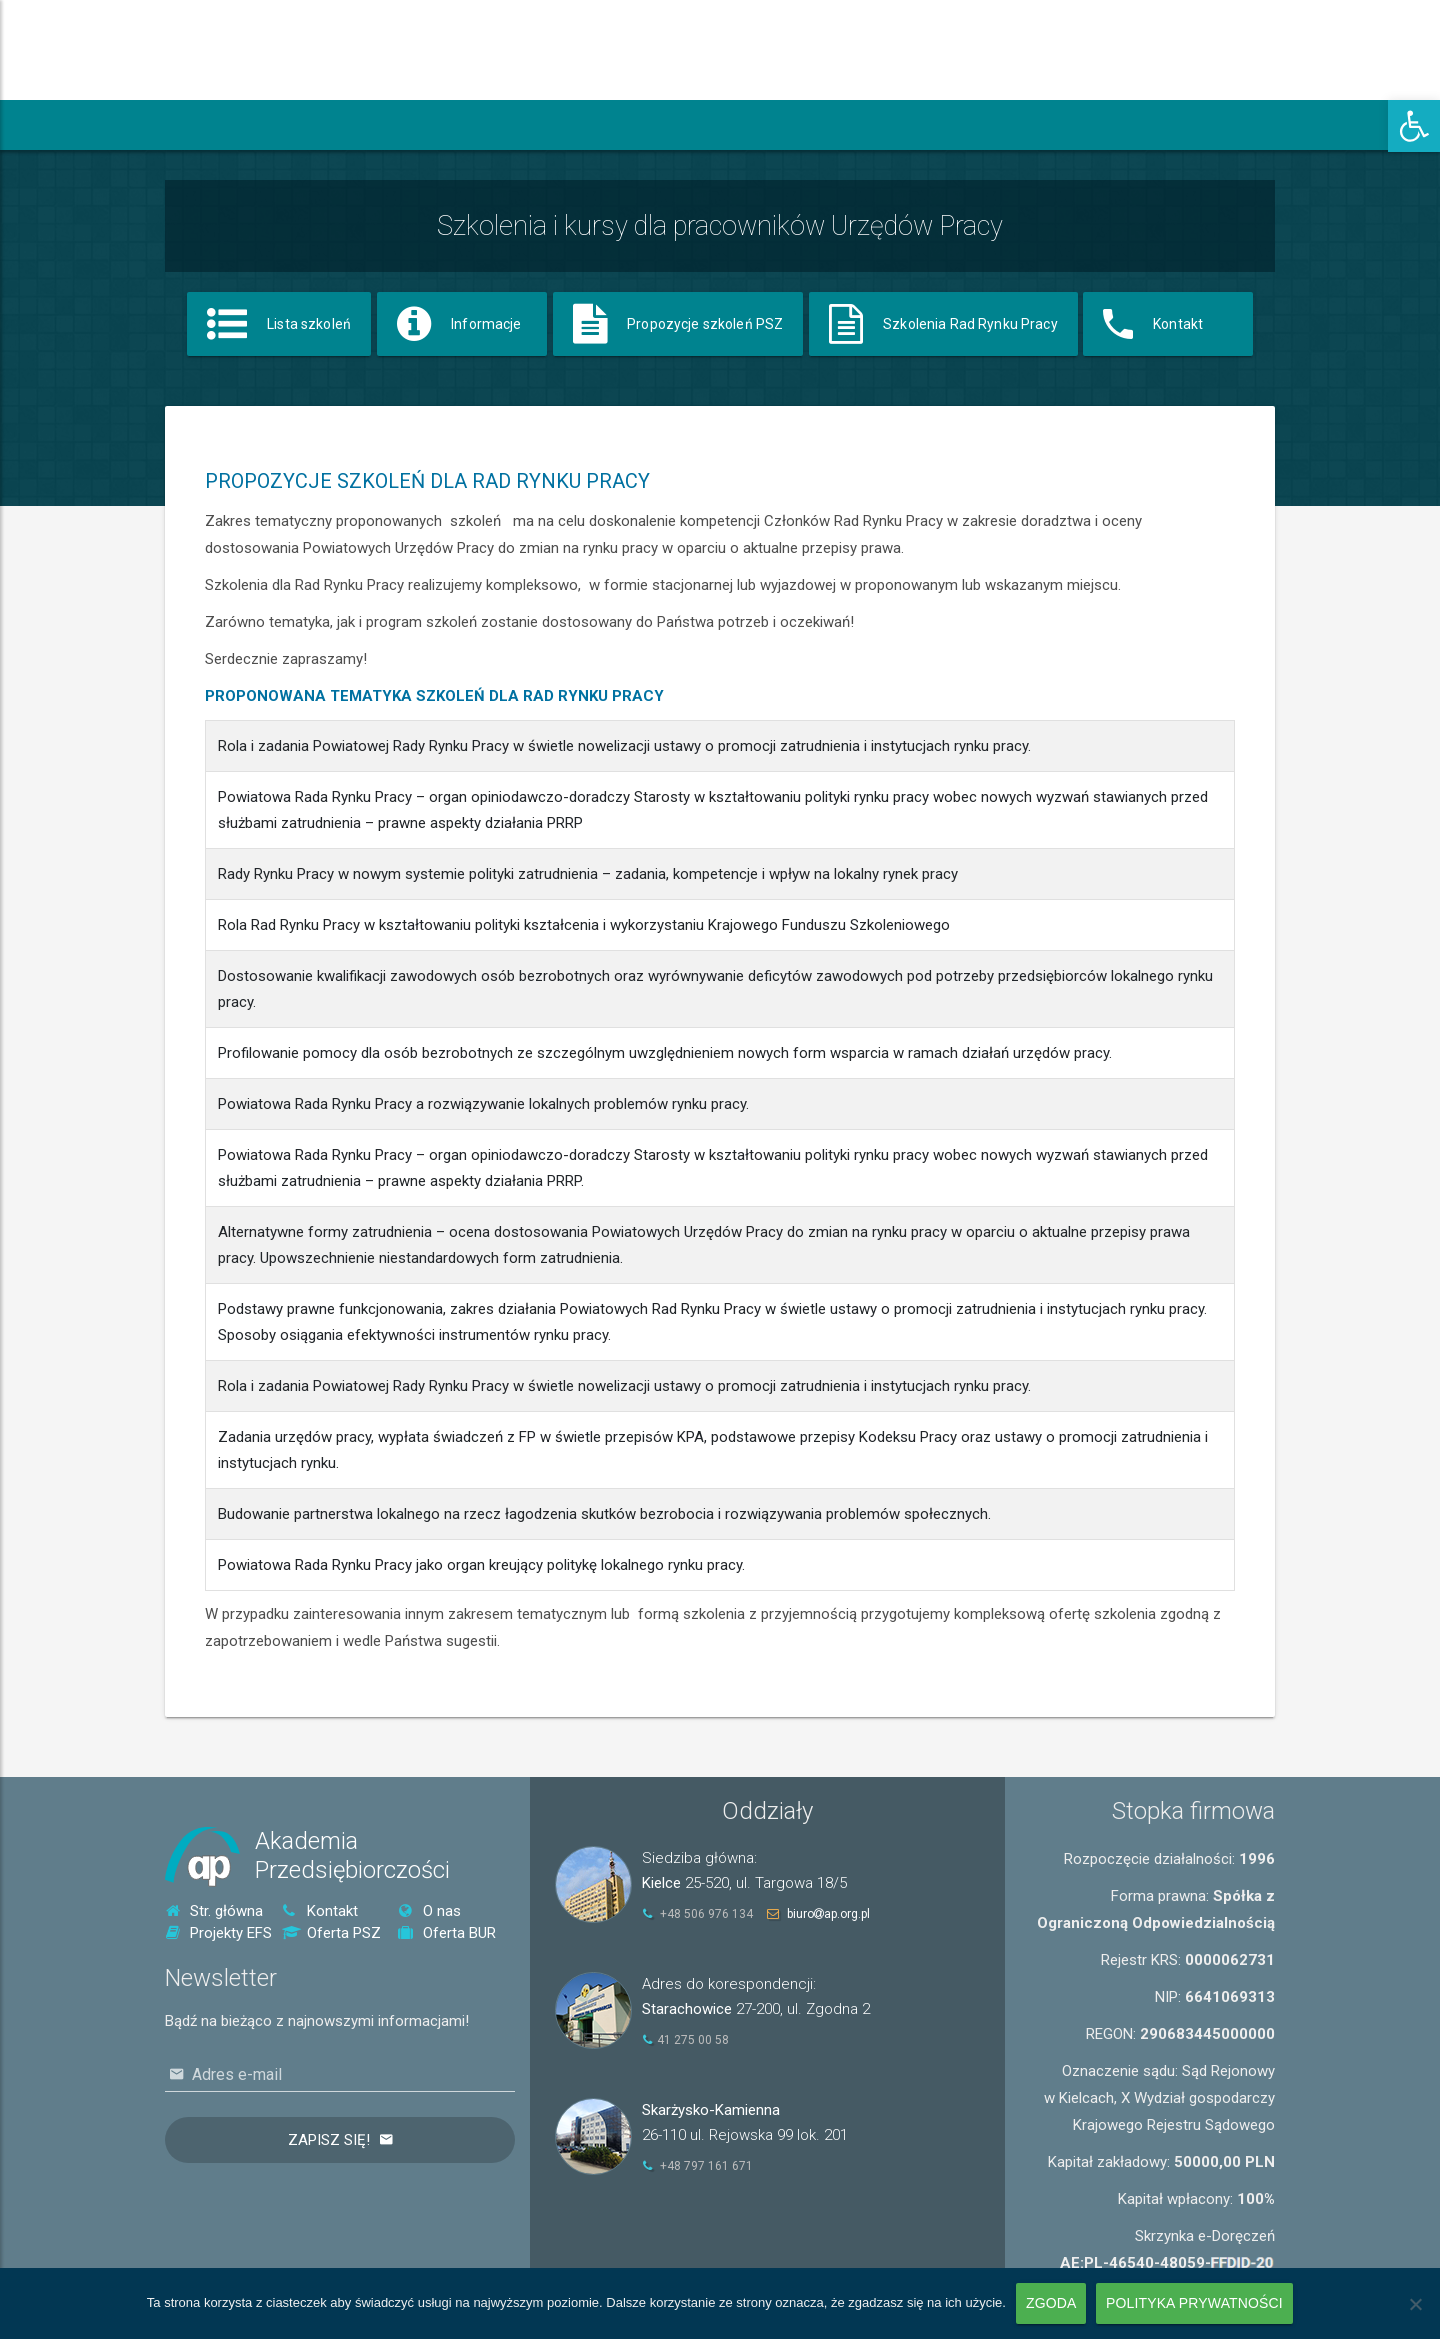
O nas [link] (429, 1911)
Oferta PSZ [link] (331, 1933)
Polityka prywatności (1194, 2303)
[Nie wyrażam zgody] (1415, 2304)
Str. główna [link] (214, 1911)
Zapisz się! (329, 2140)
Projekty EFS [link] (218, 1933)
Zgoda (1051, 2303)
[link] (1414, 126)
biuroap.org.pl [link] (828, 1914)
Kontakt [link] (320, 1911)
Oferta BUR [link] (447, 1933)
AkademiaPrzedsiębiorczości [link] (352, 1855)
